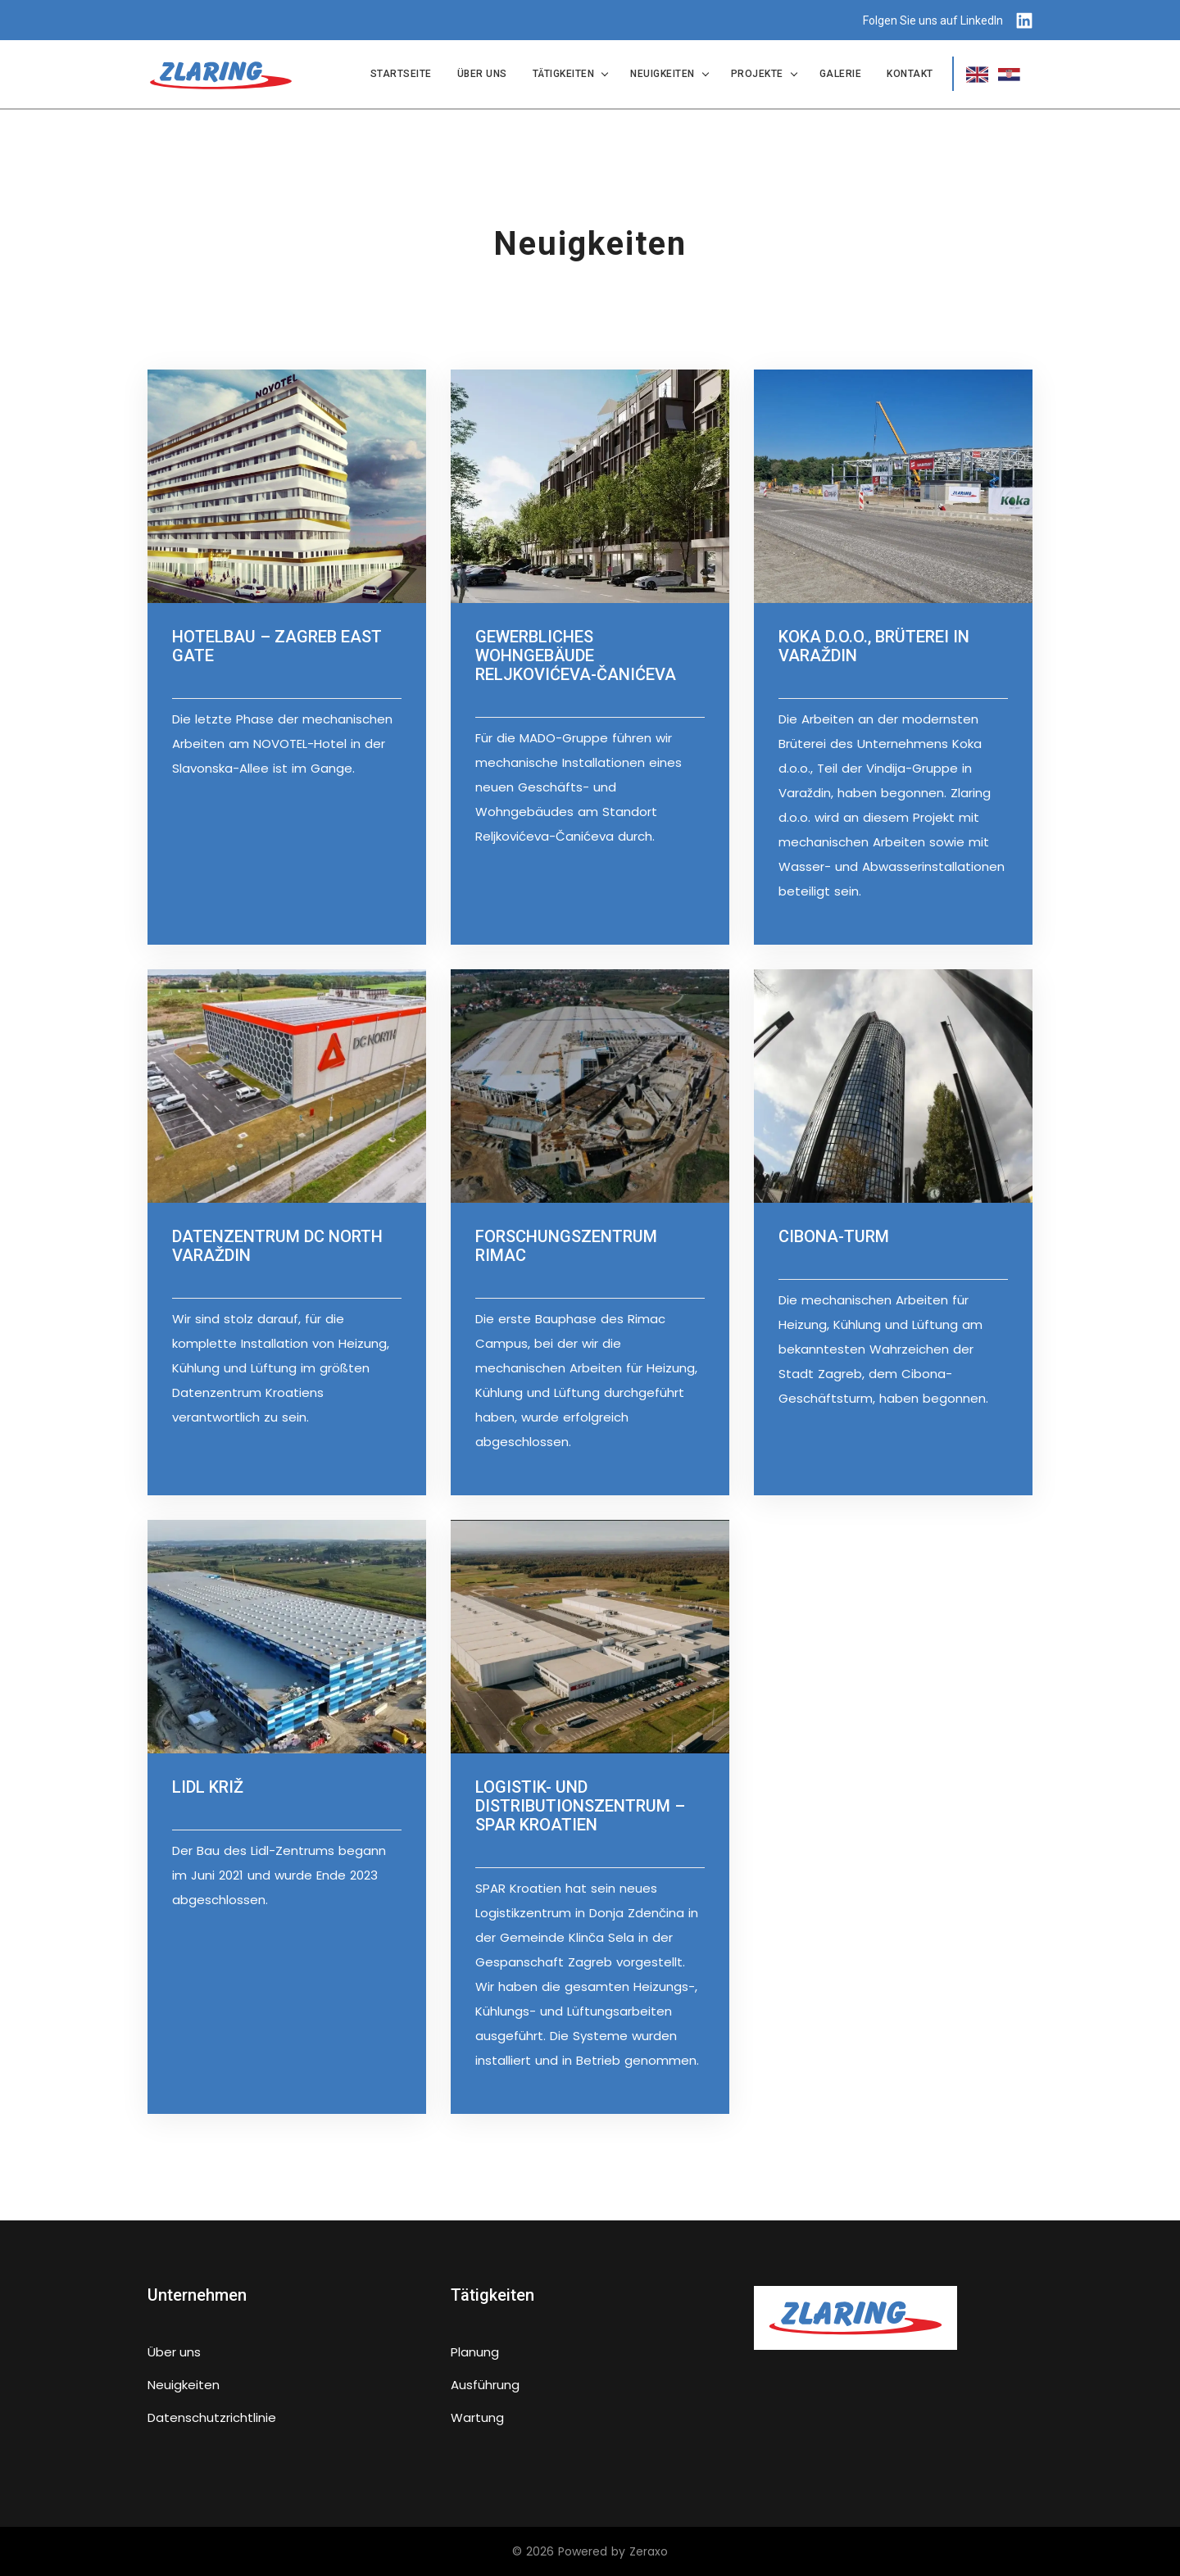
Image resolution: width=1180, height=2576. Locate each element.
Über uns (482, 73)
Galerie (840, 73)
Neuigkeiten (662, 73)
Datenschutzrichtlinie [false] (212, 2416)
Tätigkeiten (564, 73)
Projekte (757, 73)
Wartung (477, 2416)
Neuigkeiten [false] (184, 2383)
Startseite (401, 73)
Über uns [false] (174, 2351)
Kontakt (910, 73)
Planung (475, 2351)
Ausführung (485, 2383)
